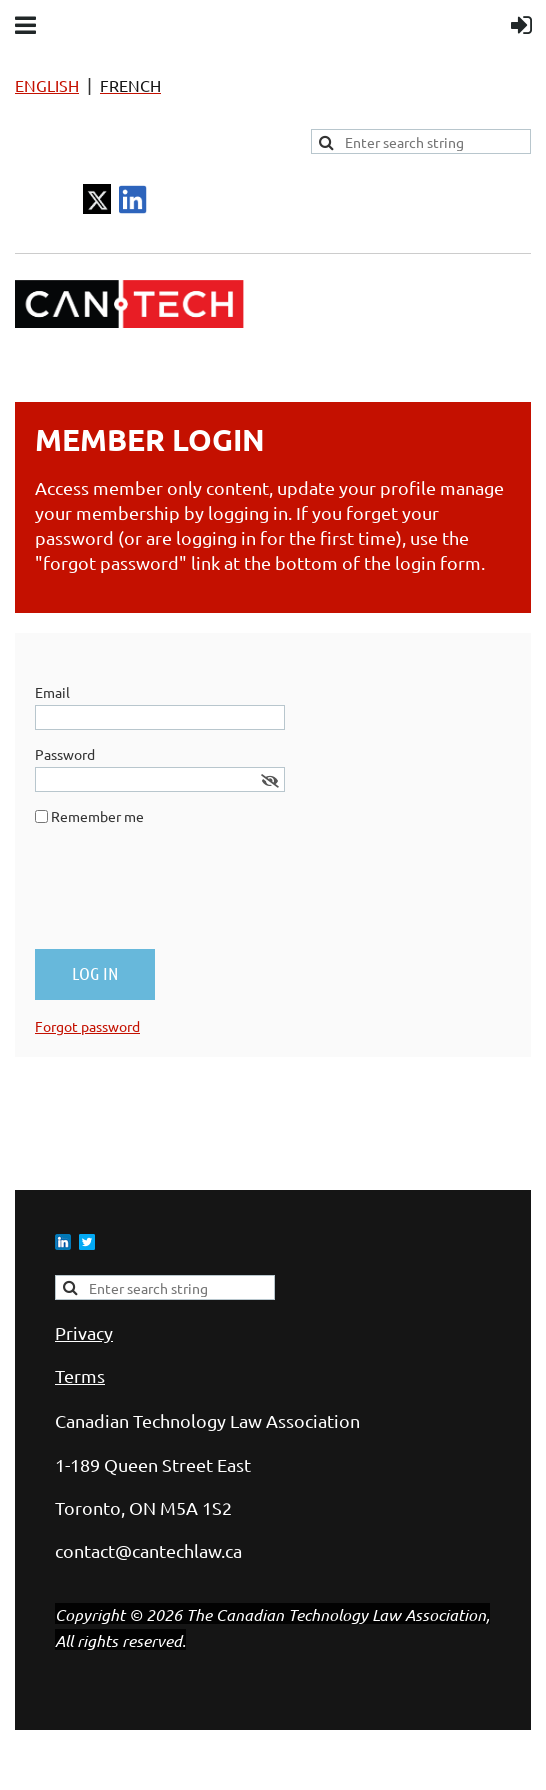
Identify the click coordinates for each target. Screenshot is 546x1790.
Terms (80, 1375)
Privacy (84, 1332)
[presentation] (187, 895)
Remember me (97, 816)
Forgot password (87, 1026)
